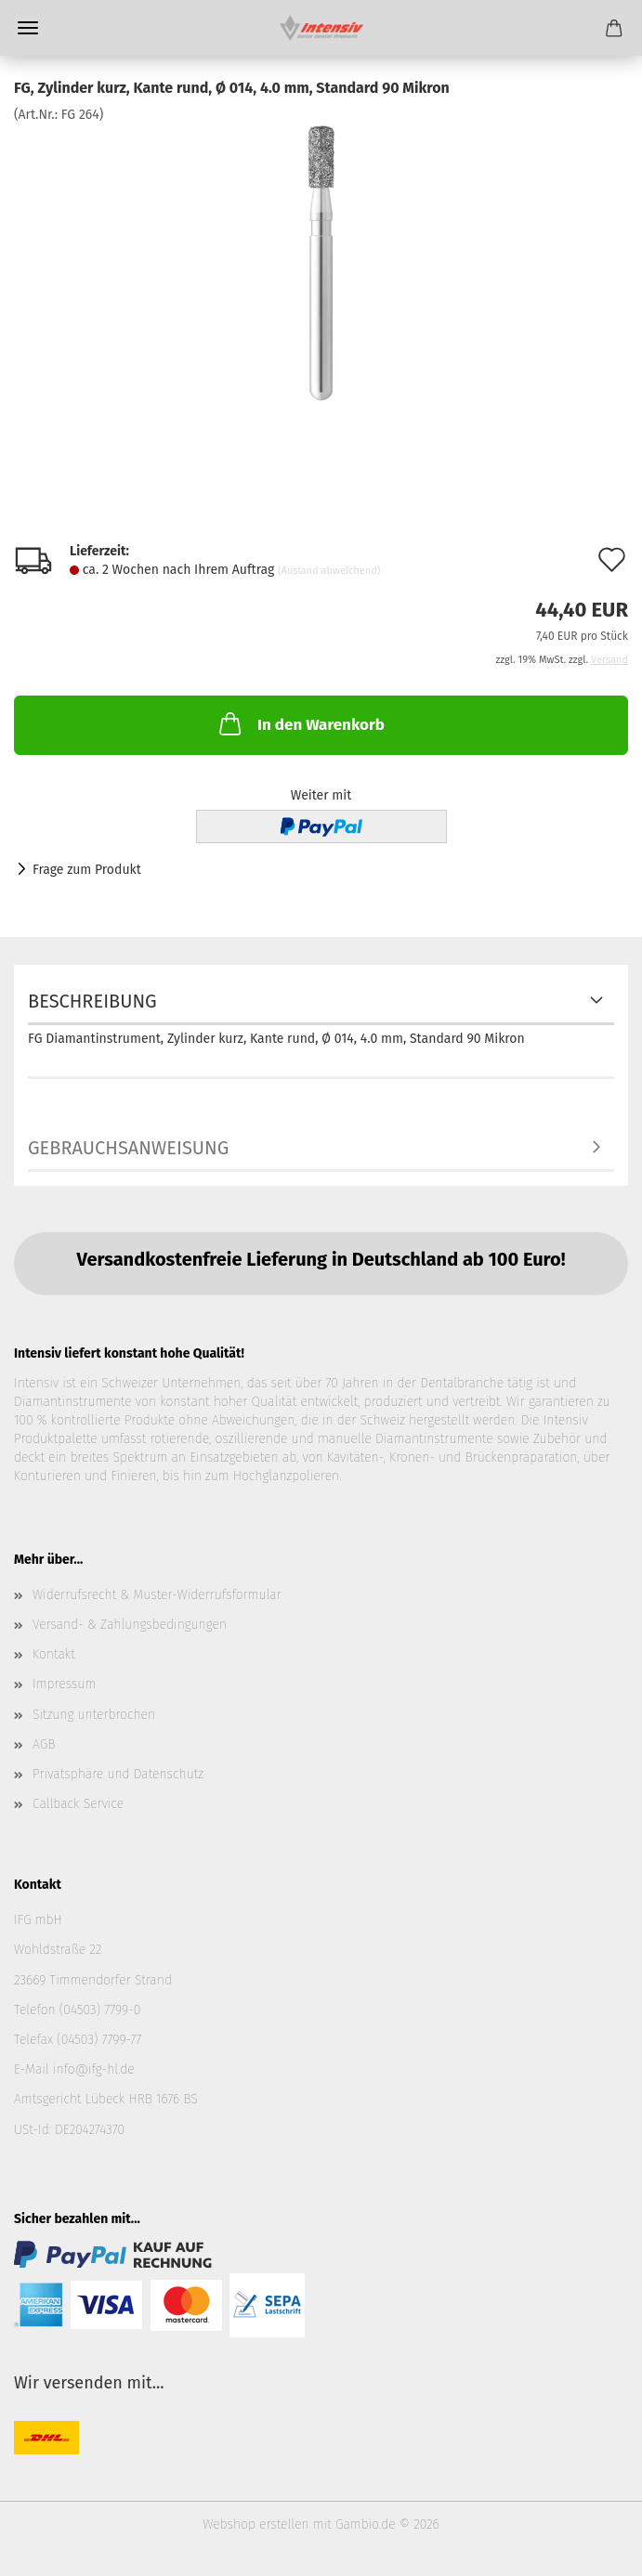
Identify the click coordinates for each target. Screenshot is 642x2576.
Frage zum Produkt (87, 870)
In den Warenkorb (300, 723)
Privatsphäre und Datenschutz (118, 1774)
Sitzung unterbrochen (94, 1715)
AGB (44, 1744)
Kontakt (54, 1654)
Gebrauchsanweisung (128, 1148)
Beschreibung (92, 1001)
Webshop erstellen (255, 2524)
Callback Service (78, 1804)
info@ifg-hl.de (94, 2069)
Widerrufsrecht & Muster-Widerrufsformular (157, 1595)
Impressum (64, 1684)
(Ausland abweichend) (329, 571)
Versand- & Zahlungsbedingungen (130, 1625)
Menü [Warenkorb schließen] (28, 28)
